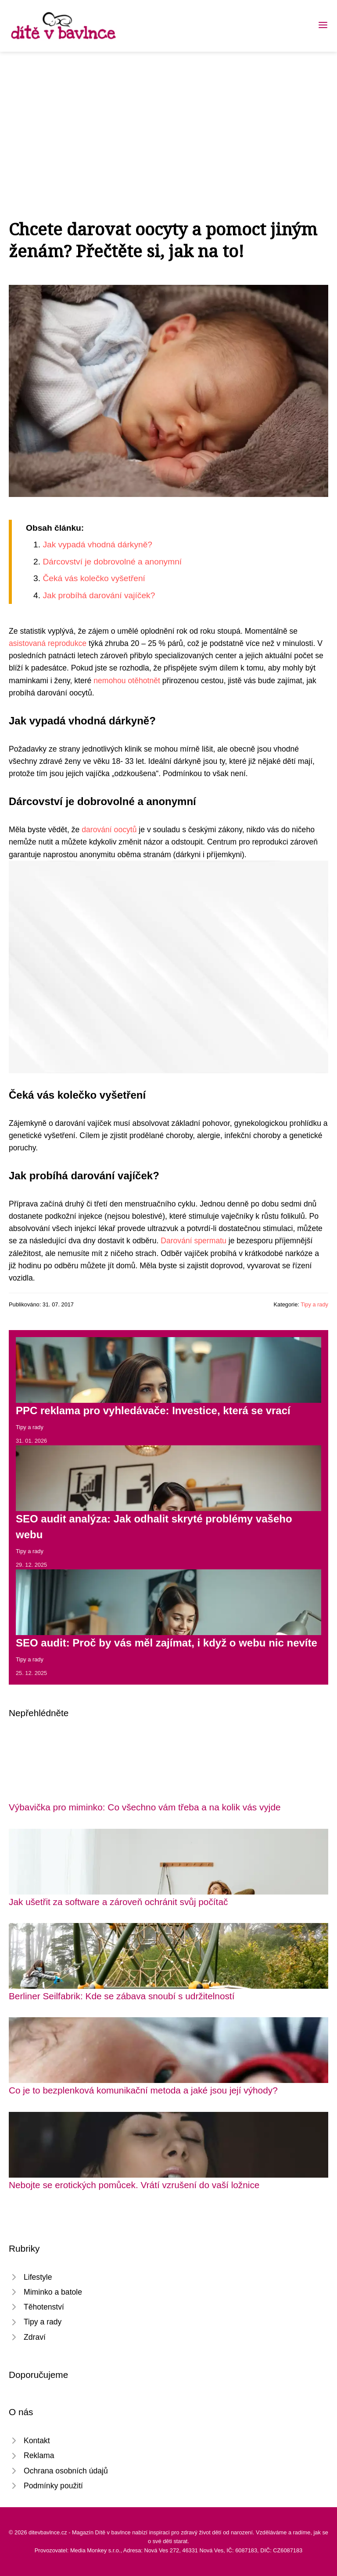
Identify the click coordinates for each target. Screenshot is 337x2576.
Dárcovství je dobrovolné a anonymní (112, 561)
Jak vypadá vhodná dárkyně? (97, 544)
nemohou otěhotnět (126, 680)
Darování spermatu (193, 1240)
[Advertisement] (168, 117)
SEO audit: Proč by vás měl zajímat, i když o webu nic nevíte (166, 1643)
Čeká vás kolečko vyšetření (94, 578)
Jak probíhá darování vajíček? (99, 595)
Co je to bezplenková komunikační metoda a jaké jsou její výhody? (143, 2090)
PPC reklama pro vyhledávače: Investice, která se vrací (153, 1410)
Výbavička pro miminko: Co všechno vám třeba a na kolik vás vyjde (145, 1807)
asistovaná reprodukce (47, 643)
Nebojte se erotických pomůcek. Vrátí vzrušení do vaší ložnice (134, 2185)
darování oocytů (109, 829)
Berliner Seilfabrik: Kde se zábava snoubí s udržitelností (121, 1996)
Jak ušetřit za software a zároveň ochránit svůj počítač (118, 1902)
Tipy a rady (314, 1304)
